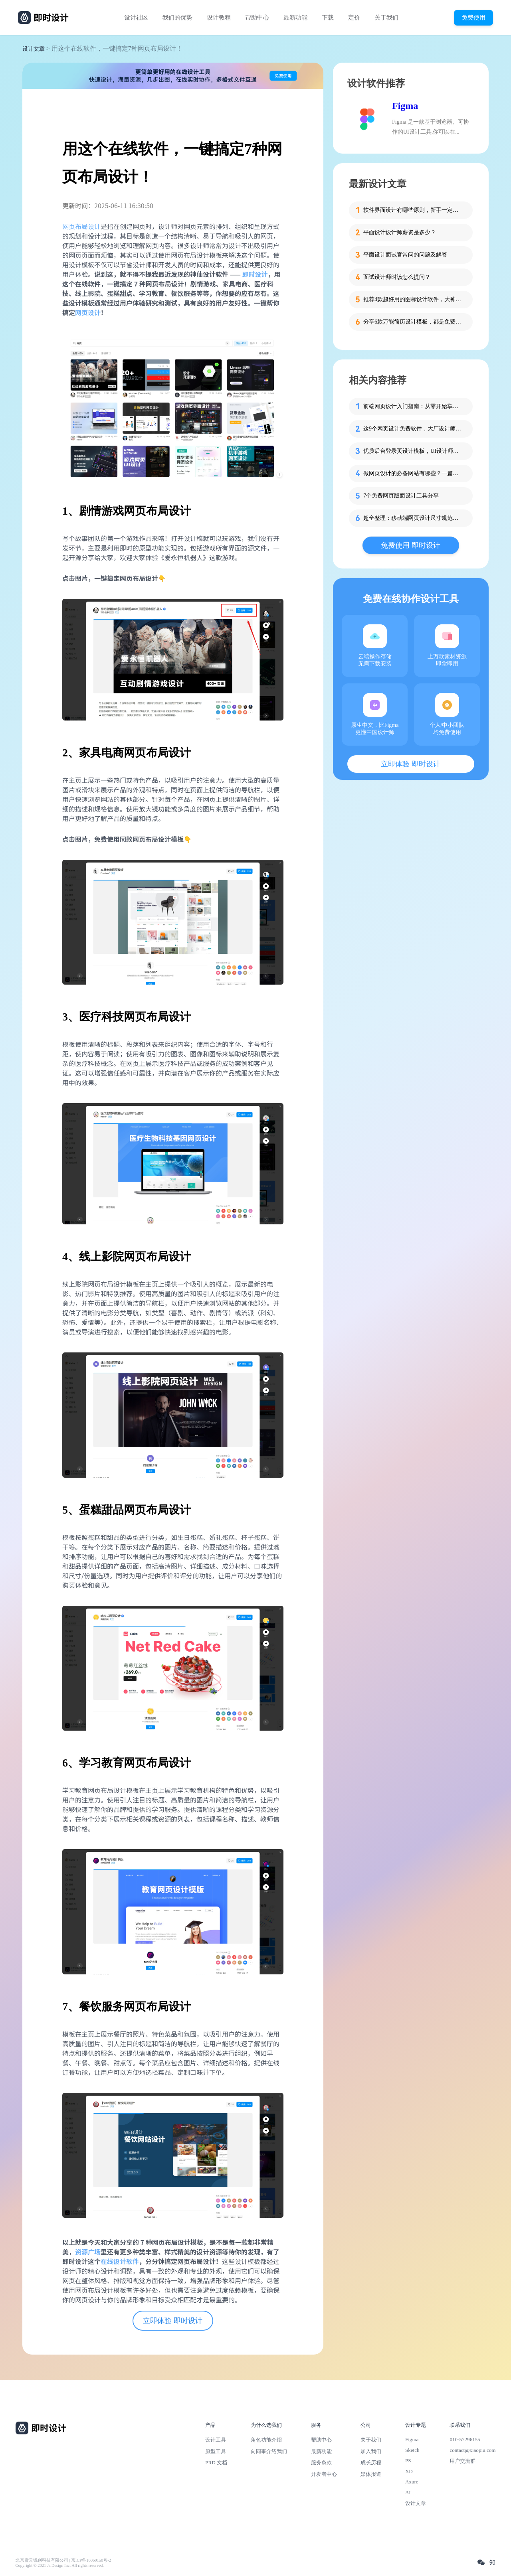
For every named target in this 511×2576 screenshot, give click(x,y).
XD (409, 2471)
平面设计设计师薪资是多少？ (399, 232)
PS (408, 2460)
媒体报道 (370, 2474)
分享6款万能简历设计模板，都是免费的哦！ (413, 322)
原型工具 (215, 2451)
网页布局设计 (81, 226)
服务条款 (321, 2462)
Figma (405, 106)
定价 (354, 17)
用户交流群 (462, 2461)
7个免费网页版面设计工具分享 (401, 496)
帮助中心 (257, 17)
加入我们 (370, 2451)
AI (408, 2492)
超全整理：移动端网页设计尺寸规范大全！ (413, 518)
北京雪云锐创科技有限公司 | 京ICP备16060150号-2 (63, 2560)
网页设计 (88, 312)
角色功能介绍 (266, 2440)
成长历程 (370, 2462)
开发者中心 (324, 2474)
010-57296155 (465, 2439)
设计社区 (136, 17)
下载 (328, 17)
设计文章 (33, 49)
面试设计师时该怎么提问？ (396, 277)
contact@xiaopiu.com (472, 2450)
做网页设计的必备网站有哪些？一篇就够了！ (413, 473)
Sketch (412, 2450)
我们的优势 (177, 17)
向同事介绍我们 (269, 2451)
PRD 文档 (216, 2462)
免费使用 (473, 17)
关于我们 (386, 17)
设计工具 (215, 2440)
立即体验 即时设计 (172, 2321)
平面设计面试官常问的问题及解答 (405, 255)
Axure (411, 2482)
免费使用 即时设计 (410, 545)
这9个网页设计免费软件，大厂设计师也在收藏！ (413, 429)
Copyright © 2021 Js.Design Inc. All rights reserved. (60, 2565)
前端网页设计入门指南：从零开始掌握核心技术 (413, 406)
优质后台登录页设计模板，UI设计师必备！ (413, 451)
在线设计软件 (120, 2261)
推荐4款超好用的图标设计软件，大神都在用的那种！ (413, 299)
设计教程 (219, 17)
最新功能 (295, 17)
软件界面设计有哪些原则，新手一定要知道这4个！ (413, 210)
